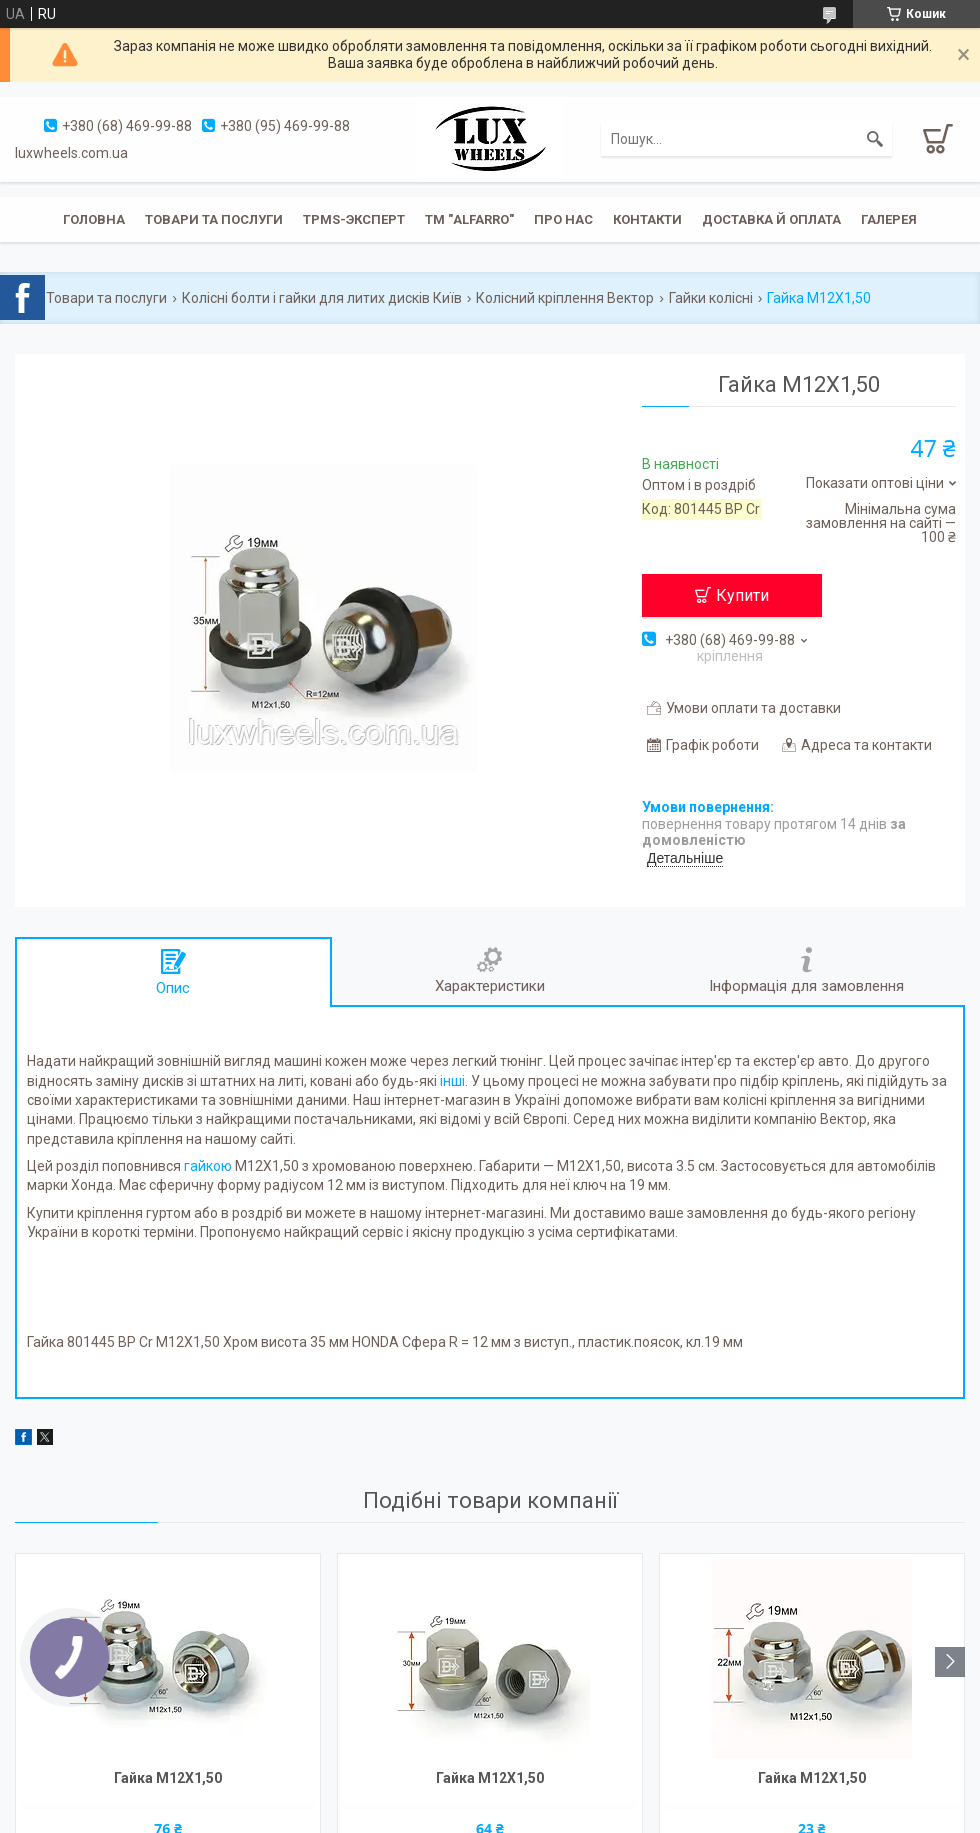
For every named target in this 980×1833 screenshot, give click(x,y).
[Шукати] (875, 139)
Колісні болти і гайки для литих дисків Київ (322, 298)
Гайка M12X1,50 (168, 1778)
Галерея (889, 219)
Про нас (563, 219)
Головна (94, 219)
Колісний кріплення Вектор (565, 298)
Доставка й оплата (771, 219)
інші (452, 1081)
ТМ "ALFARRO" (469, 219)
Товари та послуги (214, 219)
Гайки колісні (711, 298)
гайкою (208, 1166)
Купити (742, 595)
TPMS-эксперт (354, 219)
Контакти (647, 219)
